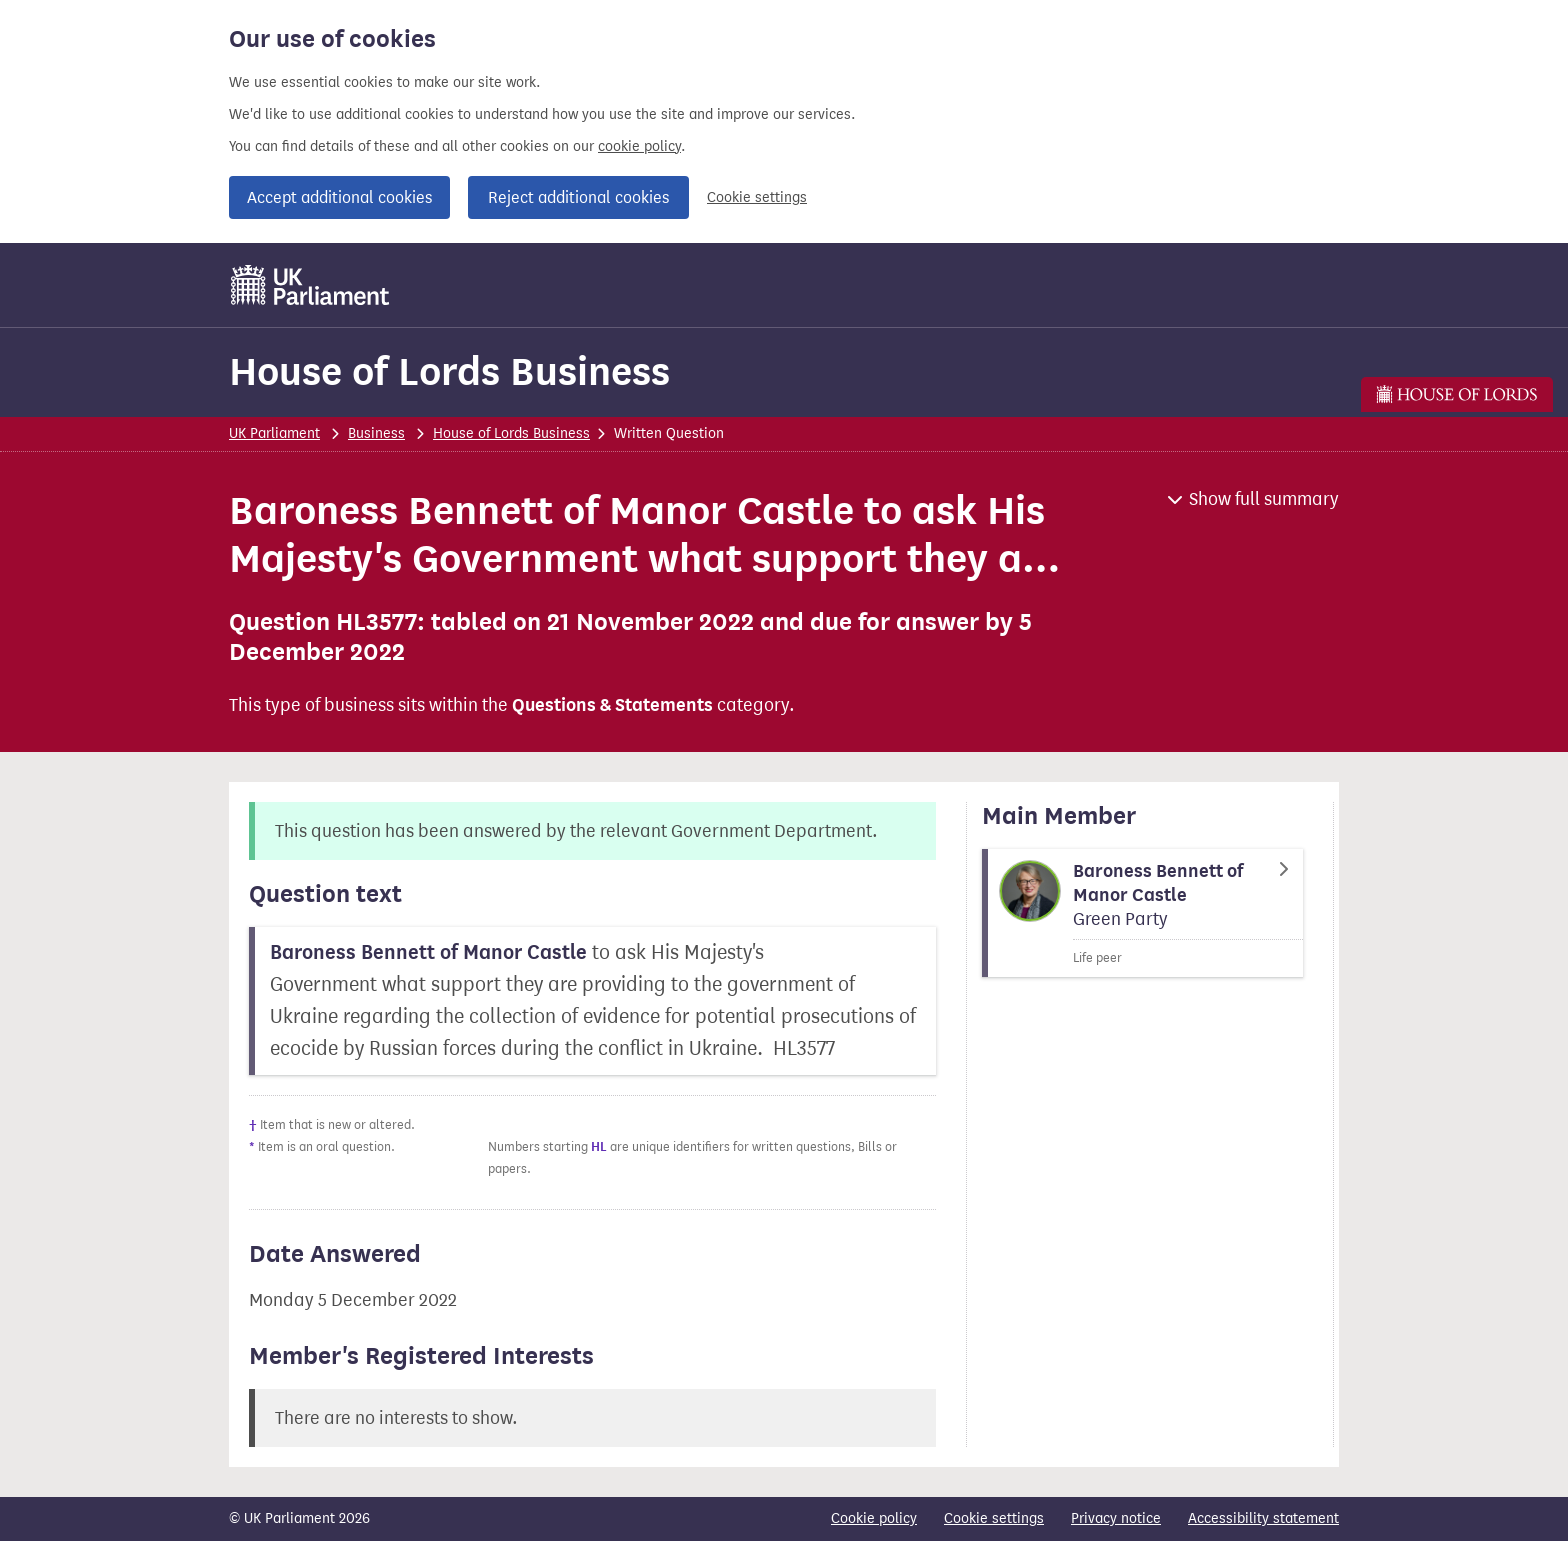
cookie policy (639, 146)
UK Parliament (274, 433)
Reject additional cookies (578, 197)
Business (376, 433)
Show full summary (1264, 499)
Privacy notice (1116, 1518)
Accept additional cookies (339, 197)
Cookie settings (757, 197)
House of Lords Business (449, 371)
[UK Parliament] (310, 285)
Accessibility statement (1263, 1518)
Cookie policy (874, 1518)
